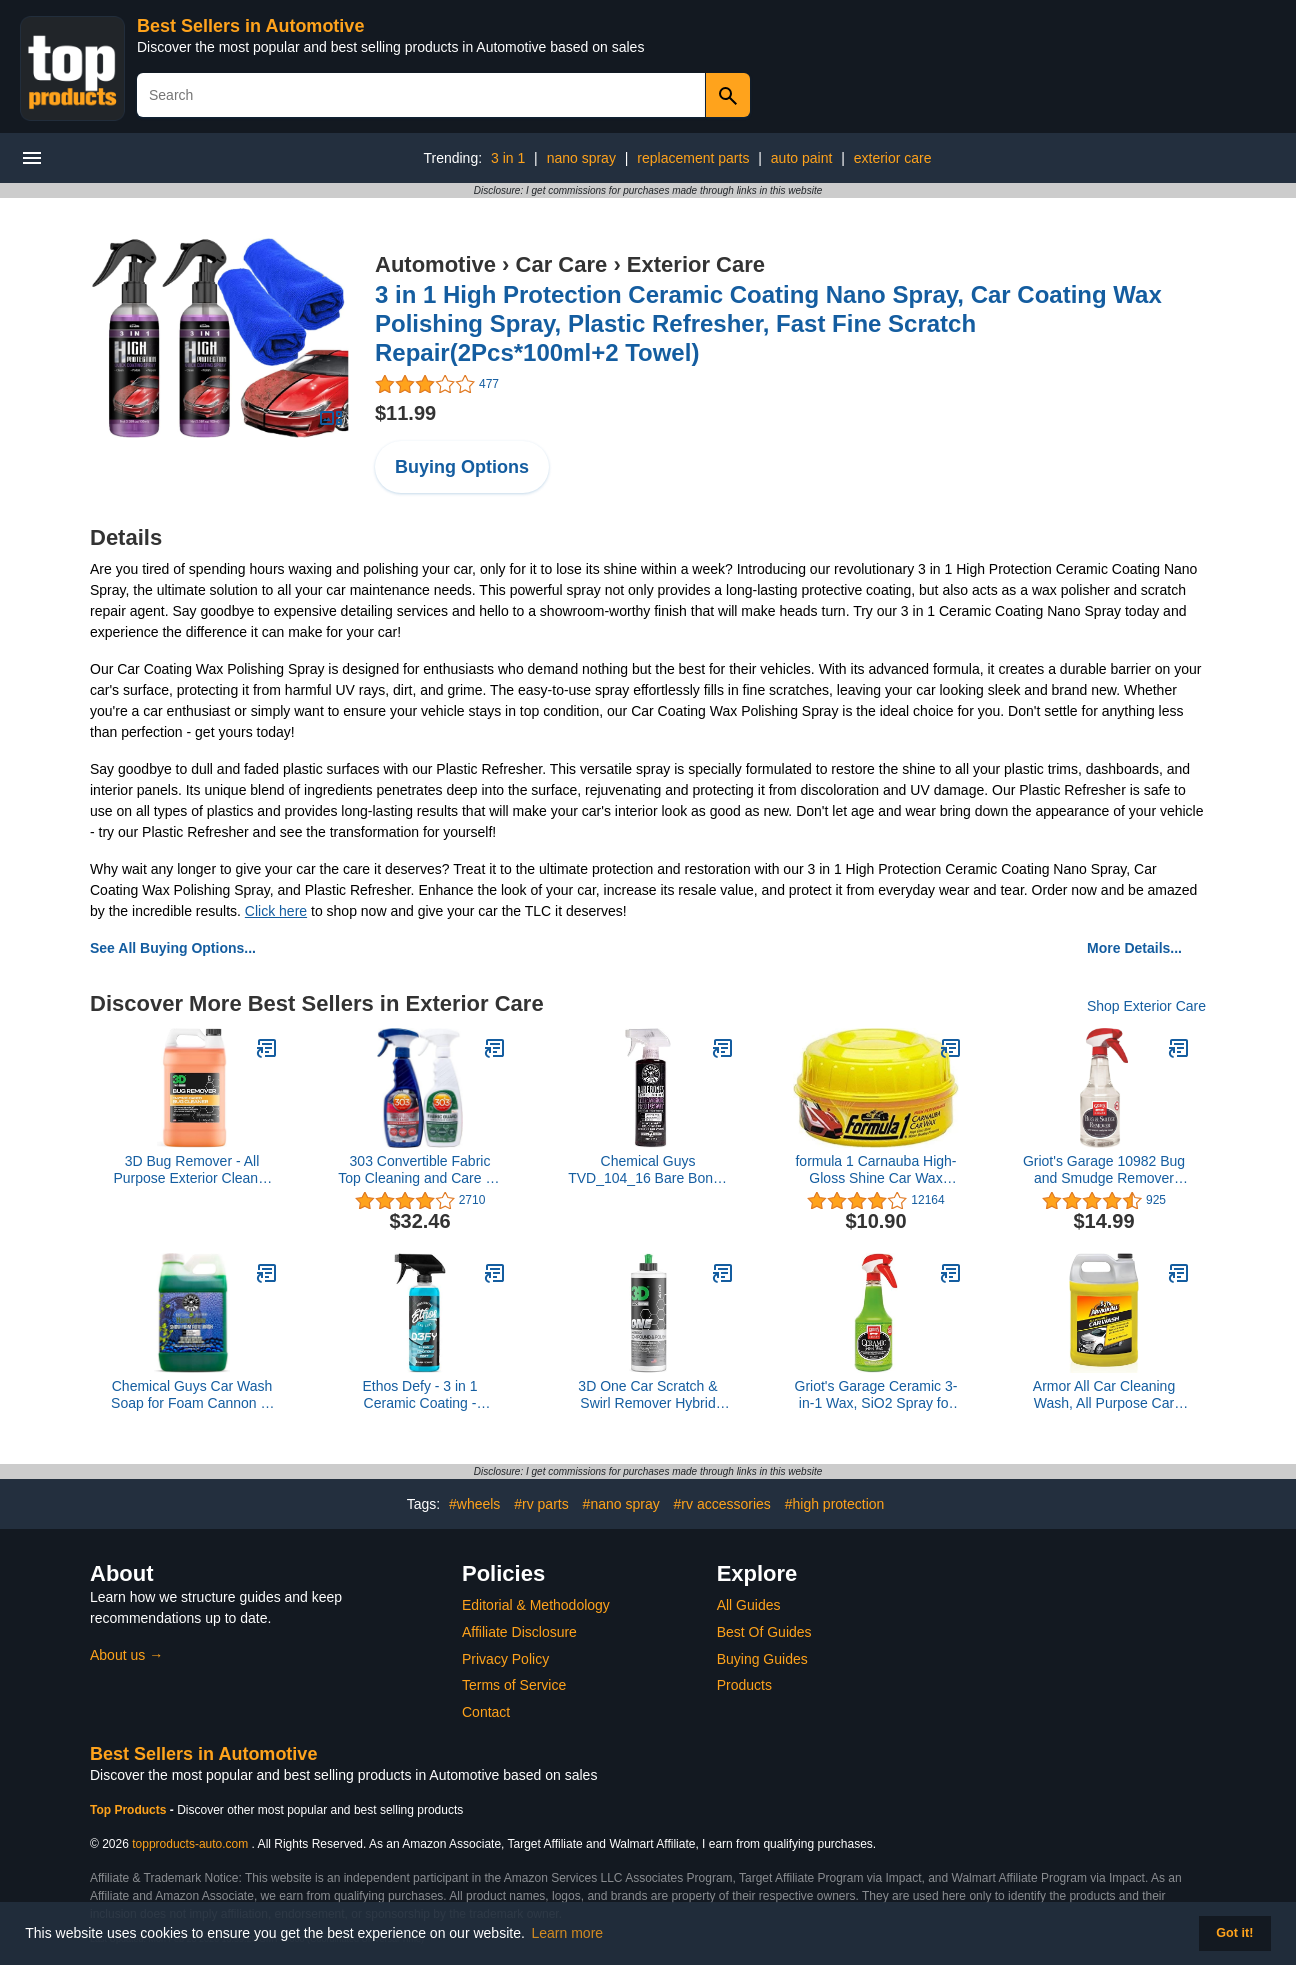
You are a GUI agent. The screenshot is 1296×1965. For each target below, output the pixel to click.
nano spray (581, 158)
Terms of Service (514, 1685)
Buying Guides (762, 1659)
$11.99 (405, 413)
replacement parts (693, 158)
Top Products (130, 1810)
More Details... (1134, 948)
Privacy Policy (505, 1659)
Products (744, 1685)
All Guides (749, 1605)
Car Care (562, 264)
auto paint (802, 158)
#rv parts (541, 1504)
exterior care (893, 158)
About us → (126, 1655)
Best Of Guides (764, 1632)
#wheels (474, 1504)
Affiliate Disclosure (519, 1632)
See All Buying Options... (173, 948)
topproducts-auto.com (190, 1844)
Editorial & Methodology (536, 1605)
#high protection (835, 1504)
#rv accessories (722, 1504)
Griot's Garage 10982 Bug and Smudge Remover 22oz (1104, 1170)
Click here (276, 911)
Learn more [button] (568, 1933)
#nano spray (621, 1504)
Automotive (435, 264)
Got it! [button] (1234, 1933)
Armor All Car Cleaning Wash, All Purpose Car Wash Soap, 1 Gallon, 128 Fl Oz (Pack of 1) (1104, 1395)
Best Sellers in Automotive (250, 26)
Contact (486, 1712)
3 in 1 (508, 158)
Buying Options (462, 467)
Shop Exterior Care (1146, 1006)
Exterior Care (696, 264)
